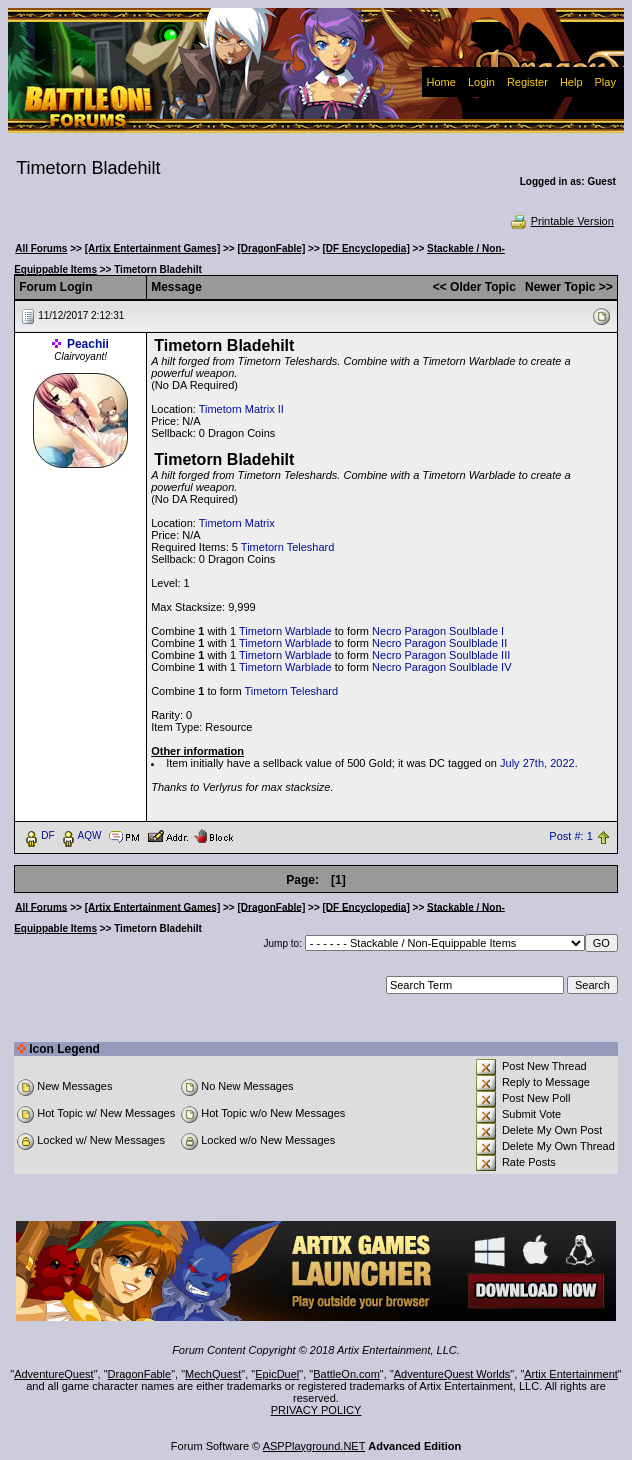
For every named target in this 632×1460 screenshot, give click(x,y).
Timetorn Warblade (285, 631)
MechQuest (213, 1374)
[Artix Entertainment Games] (153, 248)
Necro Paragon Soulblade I (438, 631)
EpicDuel (277, 1374)
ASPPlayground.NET (314, 1446)
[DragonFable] (271, 248)
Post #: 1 (570, 836)
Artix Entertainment (571, 1374)
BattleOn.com (346, 1374)
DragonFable (140, 1374)
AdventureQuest (54, 1374)
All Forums (41, 248)
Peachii (88, 344)
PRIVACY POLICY (316, 1410)
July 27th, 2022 (537, 763)
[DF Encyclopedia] (366, 248)
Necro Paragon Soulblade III (441, 655)
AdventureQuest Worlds (452, 1374)
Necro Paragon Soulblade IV (441, 667)
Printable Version (561, 221)
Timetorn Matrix (237, 523)
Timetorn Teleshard (288, 547)
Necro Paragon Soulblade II (439, 643)
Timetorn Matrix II (241, 409)
